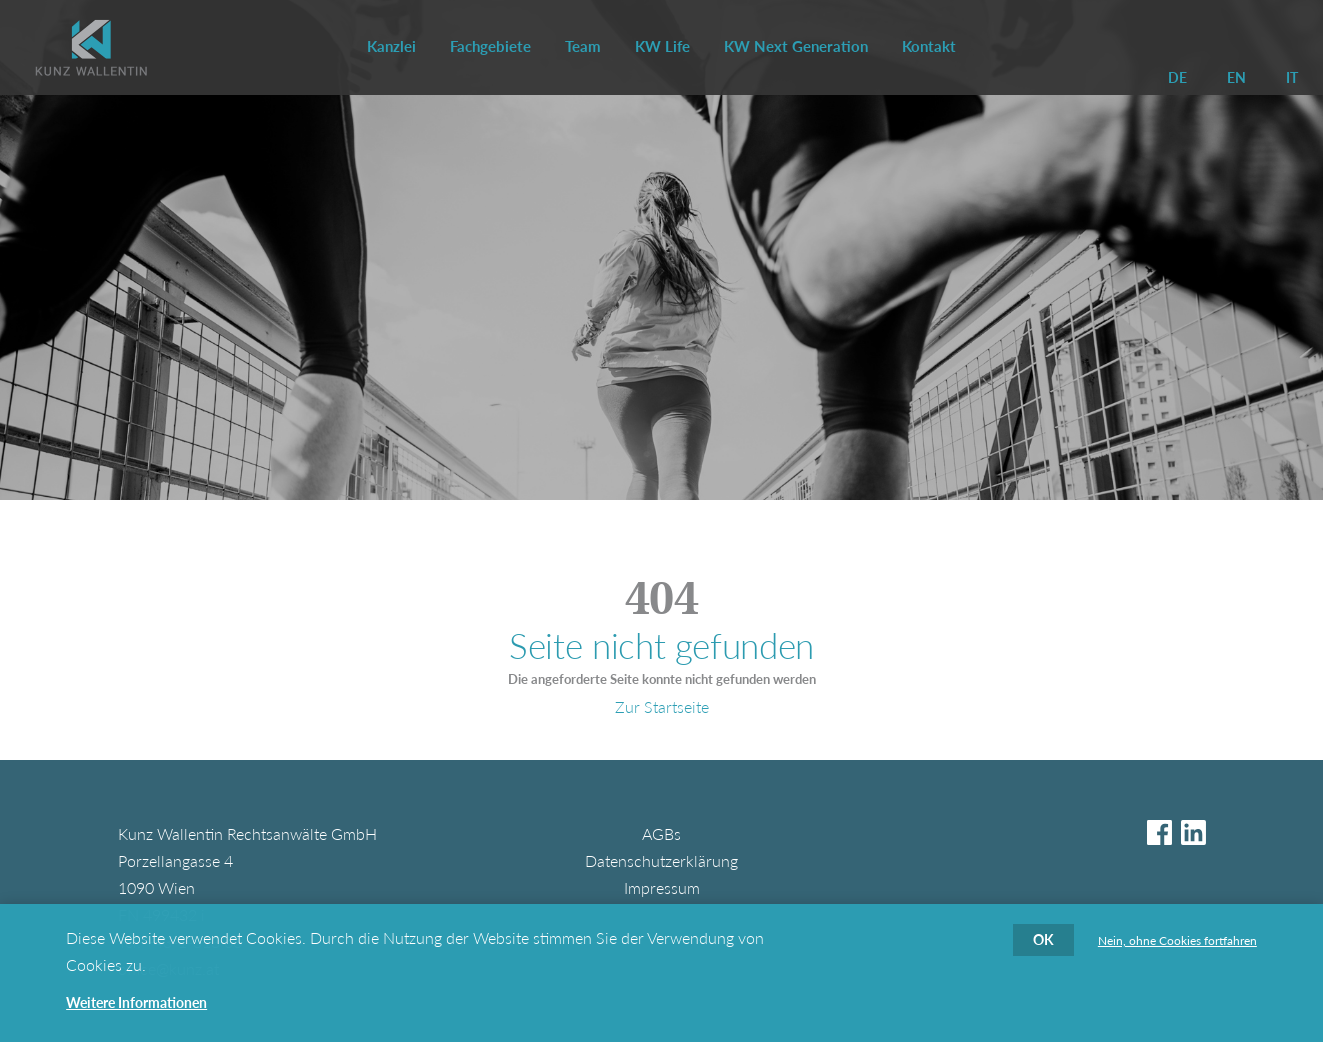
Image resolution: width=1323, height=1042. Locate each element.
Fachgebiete (490, 46)
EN (1236, 77)
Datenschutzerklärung (661, 860)
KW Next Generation (796, 46)
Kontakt (929, 46)
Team (583, 46)
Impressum (662, 887)
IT (1292, 77)
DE (1177, 77)
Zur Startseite (662, 706)
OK (1043, 947)
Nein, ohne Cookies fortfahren (1177, 949)
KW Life (662, 46)
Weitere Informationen (136, 1011)
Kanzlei (391, 46)
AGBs (661, 833)
